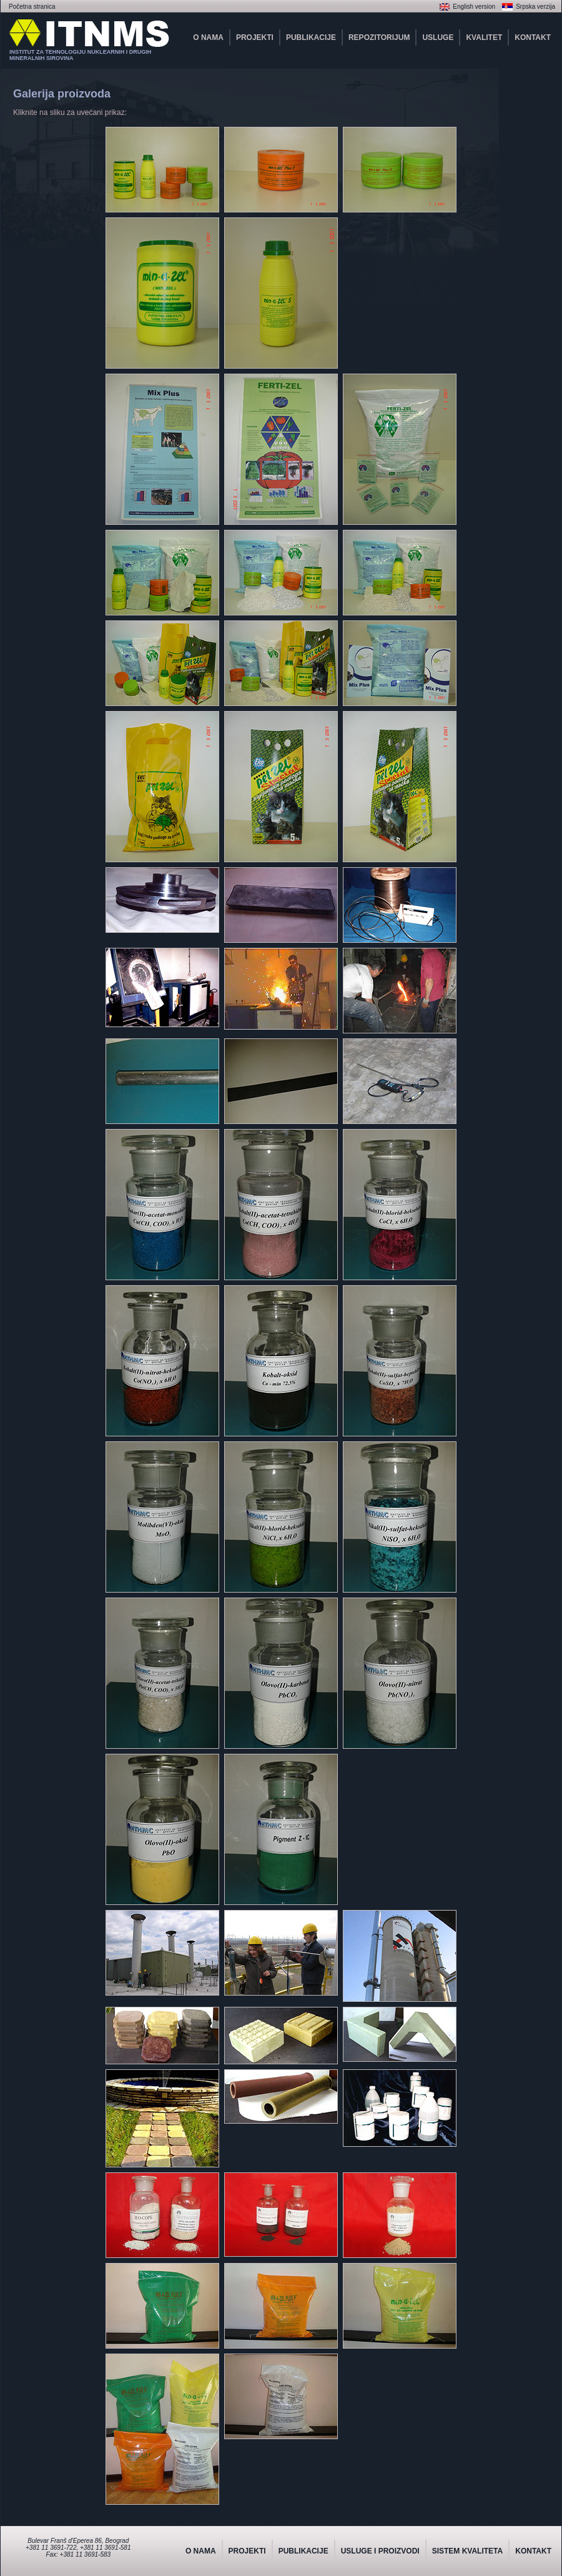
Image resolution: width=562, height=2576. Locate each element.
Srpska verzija (535, 6)
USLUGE (437, 37)
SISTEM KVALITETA (467, 2551)
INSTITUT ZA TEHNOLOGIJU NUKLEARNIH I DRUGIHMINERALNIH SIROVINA (80, 55)
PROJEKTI (255, 37)
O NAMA (208, 37)
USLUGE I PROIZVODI (380, 2551)
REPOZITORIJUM (379, 37)
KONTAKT (533, 37)
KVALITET (484, 37)
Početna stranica (32, 6)
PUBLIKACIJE (311, 37)
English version (474, 6)
